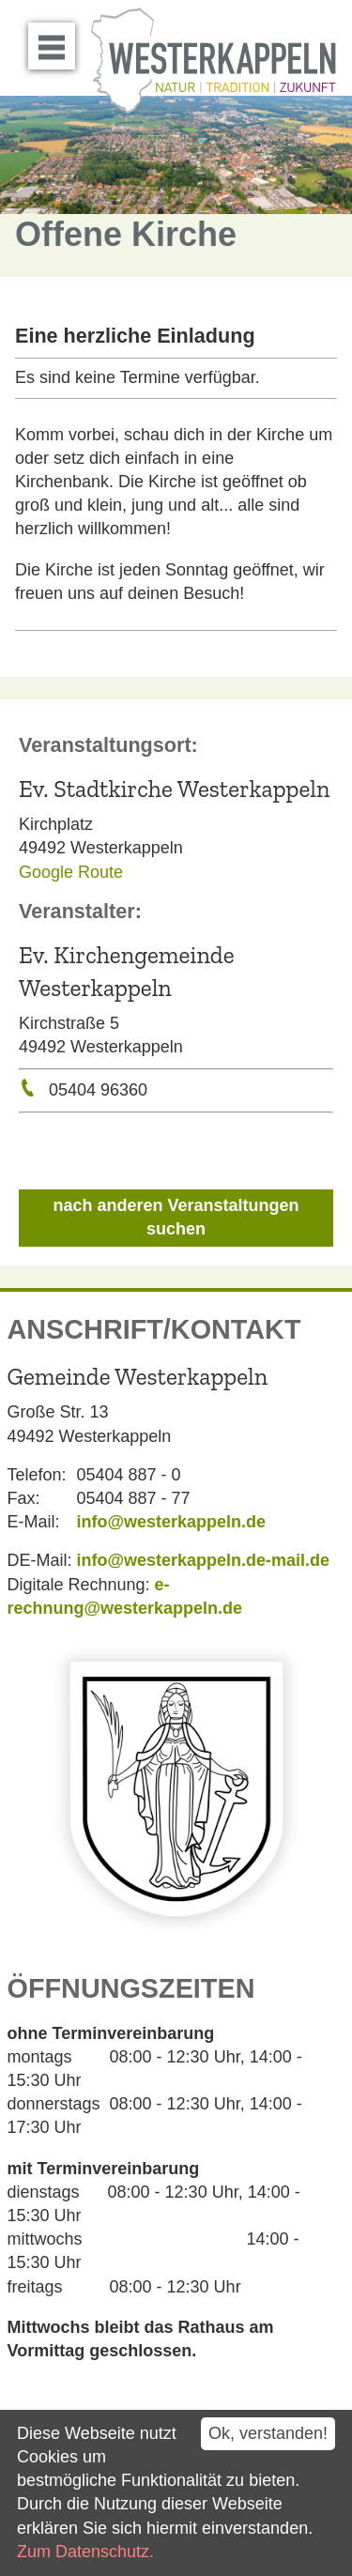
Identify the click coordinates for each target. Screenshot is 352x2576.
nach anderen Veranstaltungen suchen (175, 1217)
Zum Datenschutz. (85, 2551)
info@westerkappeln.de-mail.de (203, 1560)
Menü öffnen (56, 39)
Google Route (71, 872)
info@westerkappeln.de (172, 1521)
